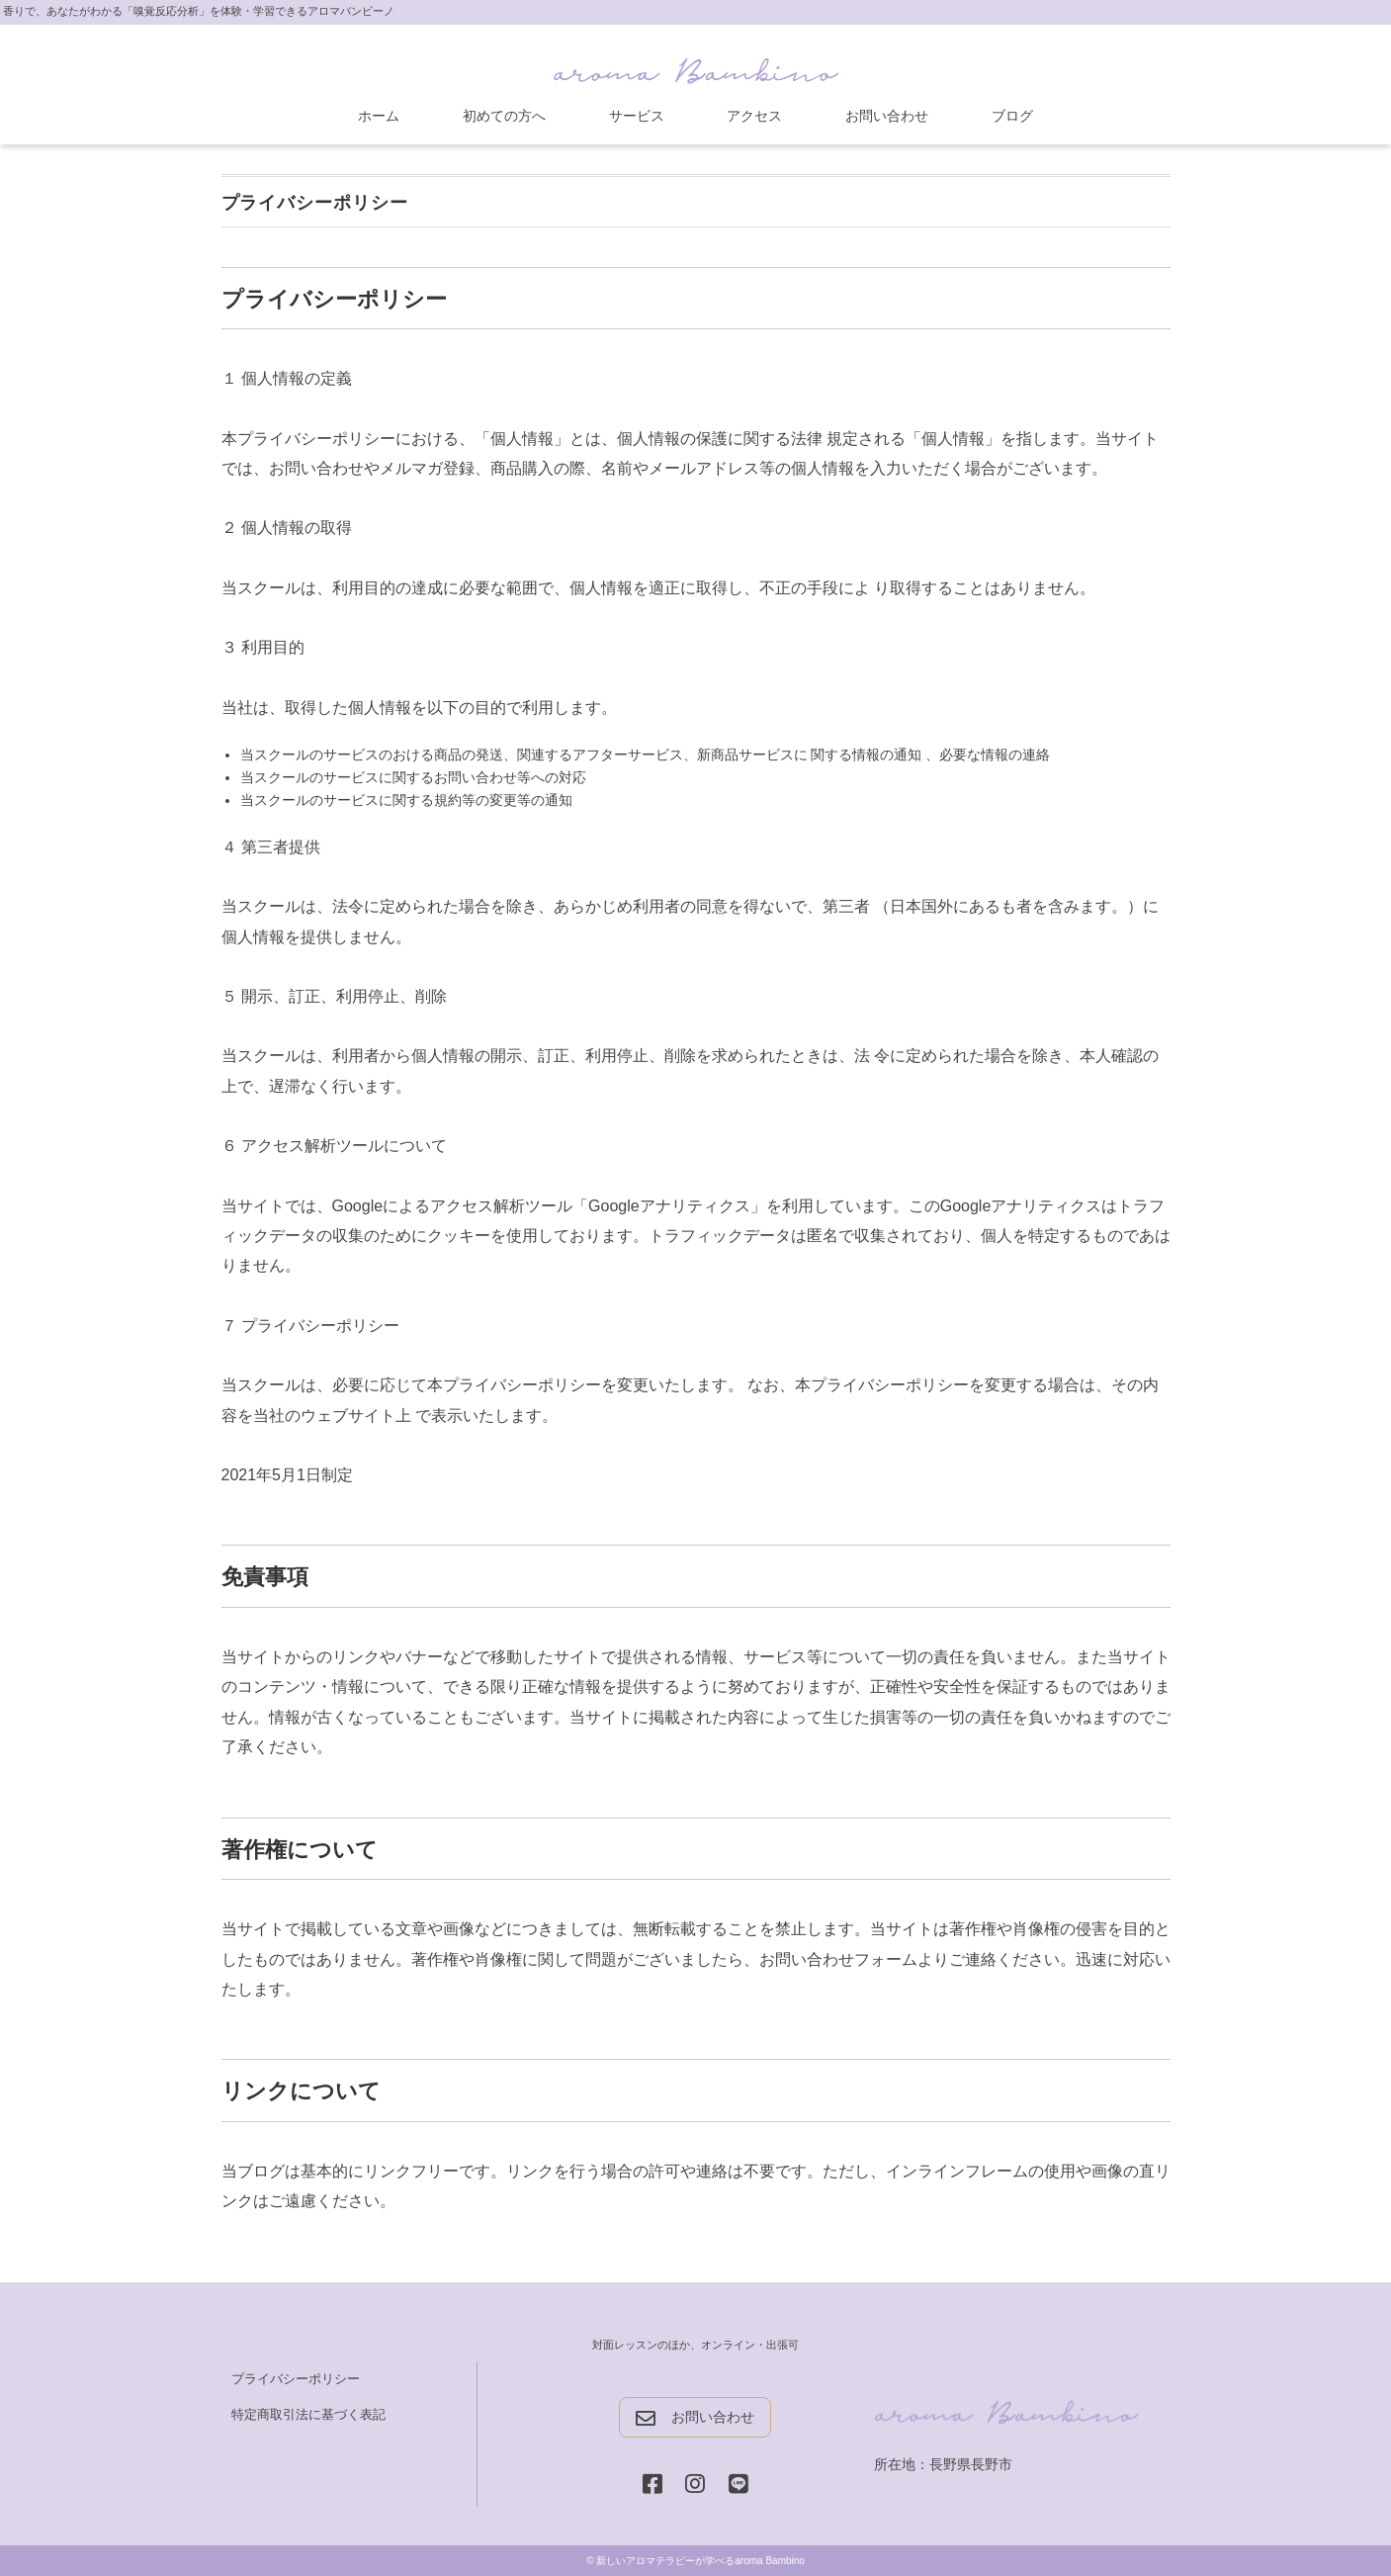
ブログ (1012, 116)
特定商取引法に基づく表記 (308, 2414)
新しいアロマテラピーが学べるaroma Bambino (700, 2560)
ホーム (378, 116)
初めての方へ (504, 116)
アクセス (754, 116)
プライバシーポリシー (295, 2378)
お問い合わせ (886, 116)
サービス (636, 116)
